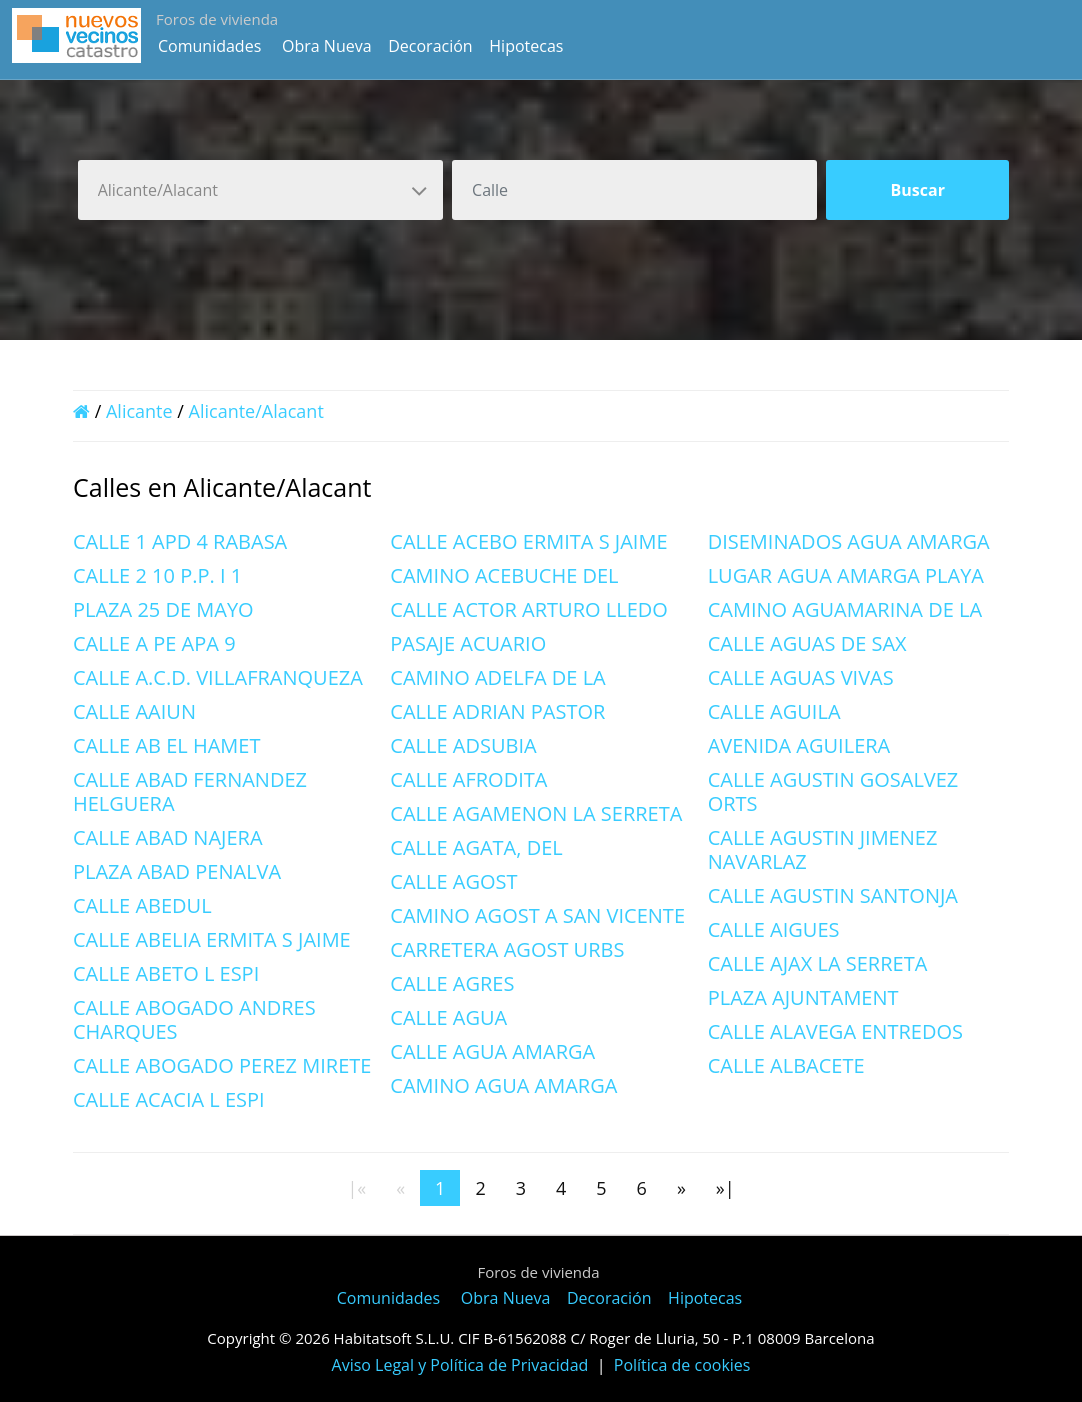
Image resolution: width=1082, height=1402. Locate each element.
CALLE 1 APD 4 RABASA (180, 541)
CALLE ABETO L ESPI (166, 973)
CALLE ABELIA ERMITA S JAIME (212, 939)
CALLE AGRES (452, 983)
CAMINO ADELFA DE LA (497, 677)
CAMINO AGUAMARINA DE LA (845, 609)
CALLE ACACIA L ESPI (169, 1099)
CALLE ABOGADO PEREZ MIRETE (222, 1065)
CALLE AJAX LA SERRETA (818, 963)
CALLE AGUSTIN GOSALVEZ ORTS (833, 791)
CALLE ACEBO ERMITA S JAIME (528, 541)
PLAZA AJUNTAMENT (803, 997)
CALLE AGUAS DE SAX (807, 643)
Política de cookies (682, 1365)
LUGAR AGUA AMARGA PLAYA (846, 575)
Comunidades (209, 46)
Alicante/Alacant (256, 411)
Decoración (430, 46)
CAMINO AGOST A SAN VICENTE (537, 915)
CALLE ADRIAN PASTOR (497, 711)
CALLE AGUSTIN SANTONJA (833, 895)
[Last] (725, 1188)
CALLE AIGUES (774, 929)
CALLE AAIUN (134, 711)
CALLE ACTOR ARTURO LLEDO (529, 609)
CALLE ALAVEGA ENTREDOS (835, 1031)
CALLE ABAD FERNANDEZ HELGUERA (190, 791)
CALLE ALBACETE (786, 1065)
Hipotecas (526, 46)
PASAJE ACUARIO (468, 643)
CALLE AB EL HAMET (166, 745)
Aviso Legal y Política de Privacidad (460, 1365)
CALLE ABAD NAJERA (168, 837)
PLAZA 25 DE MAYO (163, 609)
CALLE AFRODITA (468, 779)
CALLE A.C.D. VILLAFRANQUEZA (218, 677)
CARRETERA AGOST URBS (507, 949)
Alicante (139, 411)
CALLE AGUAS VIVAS (801, 677)
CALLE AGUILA (774, 711)
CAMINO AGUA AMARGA (503, 1085)
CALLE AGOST (453, 881)
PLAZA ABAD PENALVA (177, 871)
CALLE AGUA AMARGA (492, 1051)
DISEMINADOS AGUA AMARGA (849, 541)
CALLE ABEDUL (142, 905)
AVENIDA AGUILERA (799, 745)
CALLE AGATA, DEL (476, 847)
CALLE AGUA (448, 1017)
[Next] (681, 1188)
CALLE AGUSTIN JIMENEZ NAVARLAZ (823, 849)
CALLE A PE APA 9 (154, 643)
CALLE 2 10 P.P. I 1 (157, 575)
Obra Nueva (327, 46)
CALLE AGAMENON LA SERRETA (536, 813)
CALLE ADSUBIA (463, 745)
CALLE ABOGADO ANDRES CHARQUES (194, 1019)
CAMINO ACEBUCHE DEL (504, 575)
